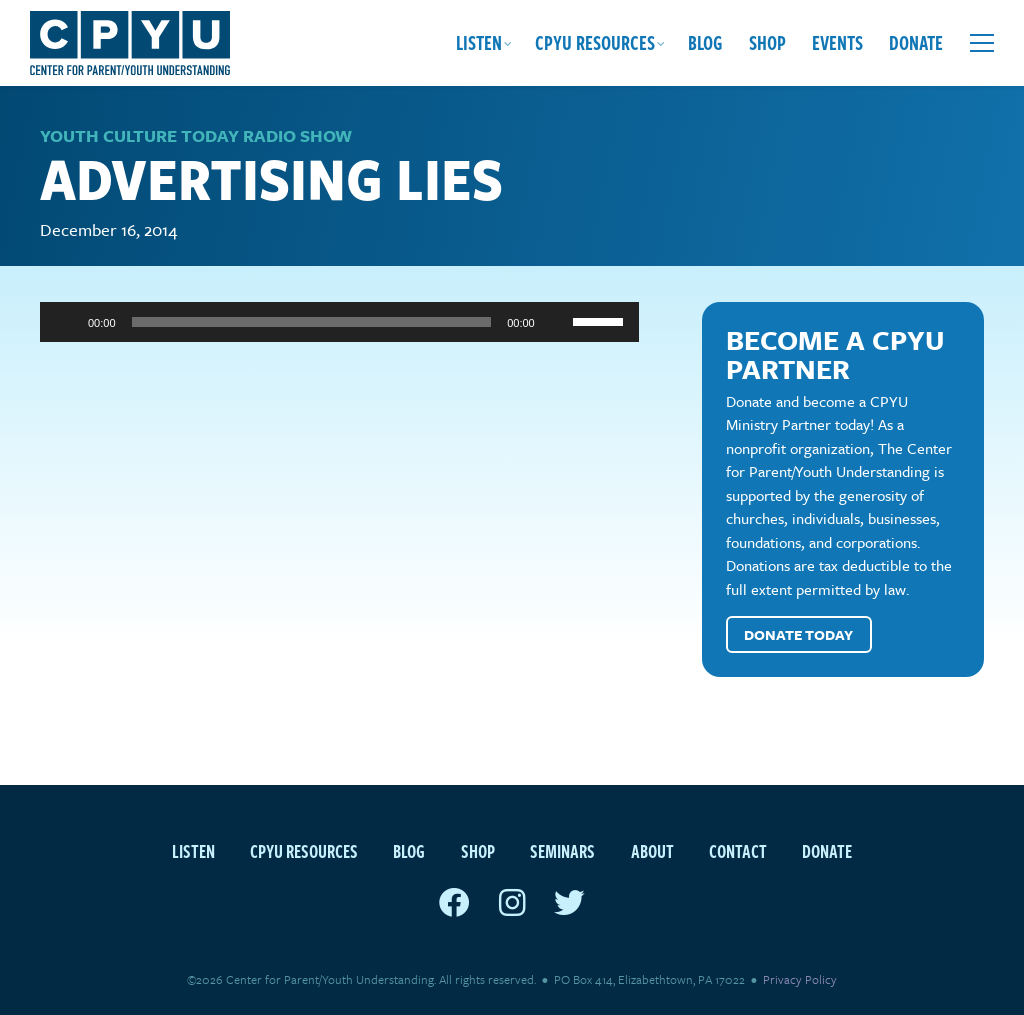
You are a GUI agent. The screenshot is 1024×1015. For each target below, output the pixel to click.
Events (837, 42)
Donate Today (798, 634)
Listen (479, 42)
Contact (738, 850)
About (652, 850)
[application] (339, 322)
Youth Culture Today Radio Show (196, 135)
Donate (916, 42)
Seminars (562, 850)
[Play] (66, 322)
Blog (705, 42)
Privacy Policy (800, 979)
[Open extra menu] (982, 43)
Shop (767, 42)
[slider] (312, 322)
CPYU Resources (595, 42)
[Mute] (557, 322)
